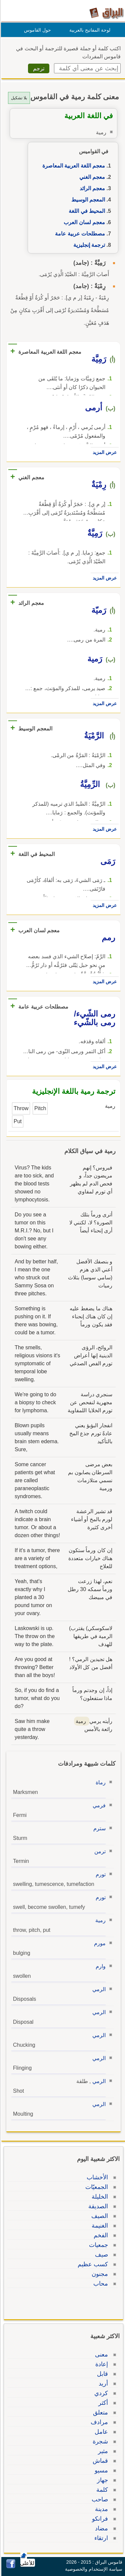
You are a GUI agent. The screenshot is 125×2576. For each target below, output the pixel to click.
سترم (98, 1828)
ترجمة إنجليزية (88, 245)
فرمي (98, 1805)
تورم (100, 1874)
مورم (99, 1943)
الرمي (98, 1989)
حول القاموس (36, 30)
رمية (99, 1920)
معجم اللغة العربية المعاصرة (72, 166)
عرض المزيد (104, 452)
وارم (100, 1966)
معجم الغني (91, 177)
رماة (100, 1782)
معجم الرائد (91, 188)
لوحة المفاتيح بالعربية (88, 30)
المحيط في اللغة (86, 211)
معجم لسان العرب (83, 222)
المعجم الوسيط (87, 200)
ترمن (99, 1851)
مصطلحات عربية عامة (79, 233)
